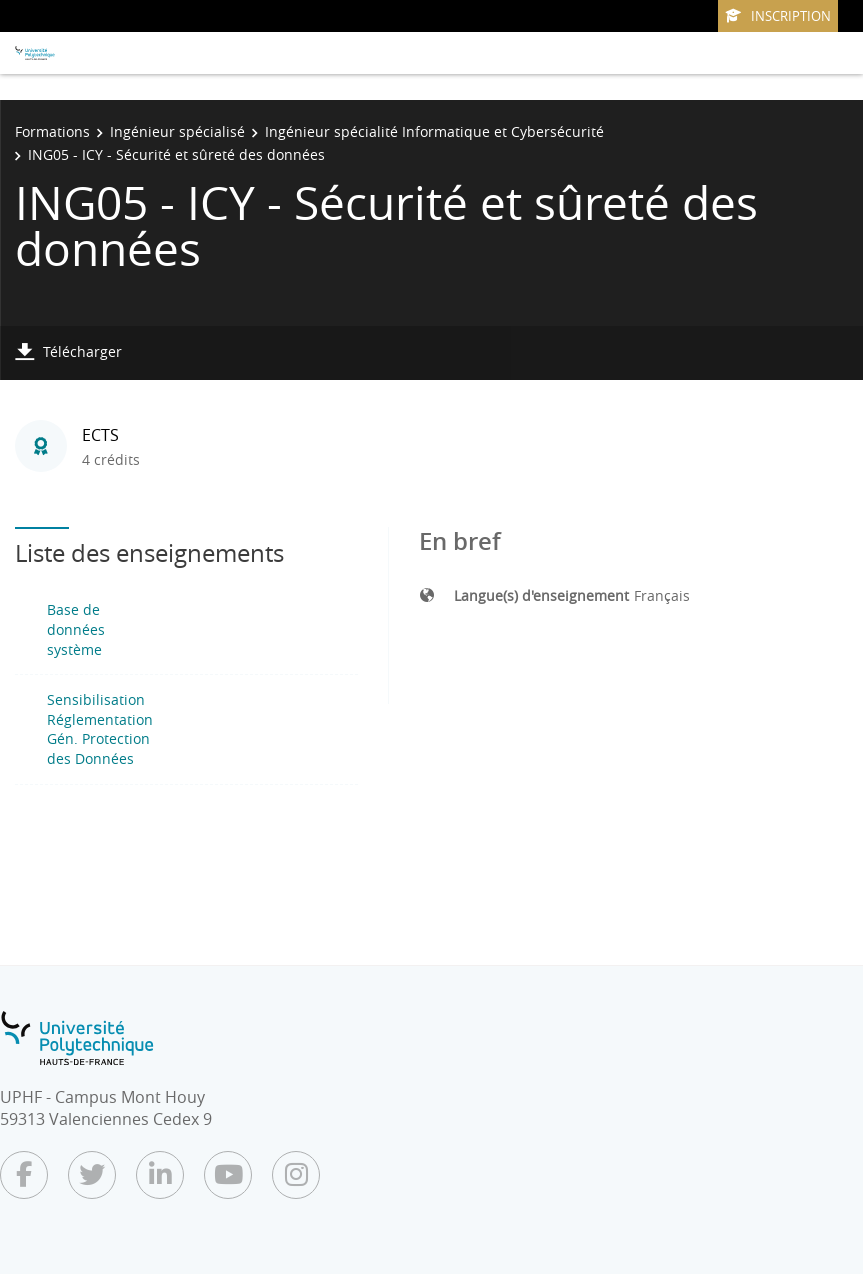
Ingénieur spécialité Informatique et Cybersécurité (434, 131)
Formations (52, 131)
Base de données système (76, 629)
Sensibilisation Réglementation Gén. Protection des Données (100, 729)
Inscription (778, 16)
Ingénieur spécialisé (177, 131)
